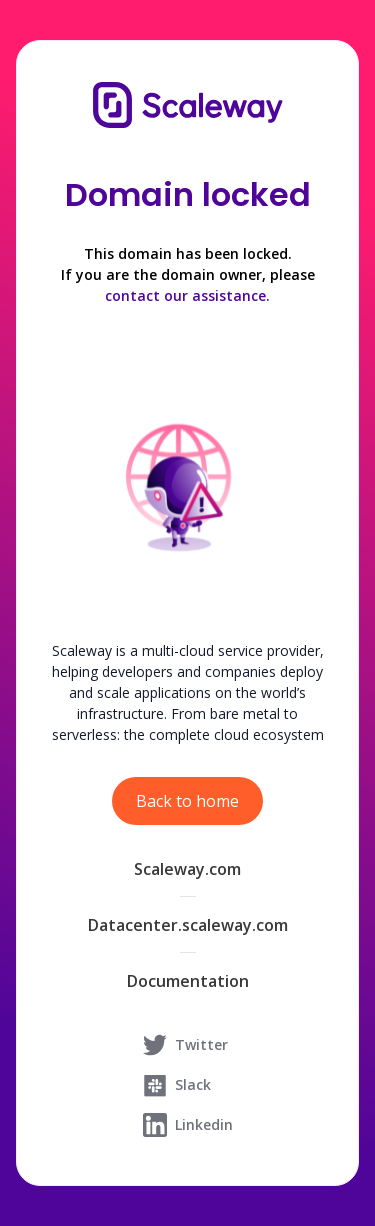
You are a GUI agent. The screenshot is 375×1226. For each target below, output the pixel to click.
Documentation (188, 981)
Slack (177, 1085)
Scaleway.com (187, 869)
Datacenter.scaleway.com (188, 925)
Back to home (187, 801)
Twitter (185, 1045)
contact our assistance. (187, 295)
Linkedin (188, 1125)
